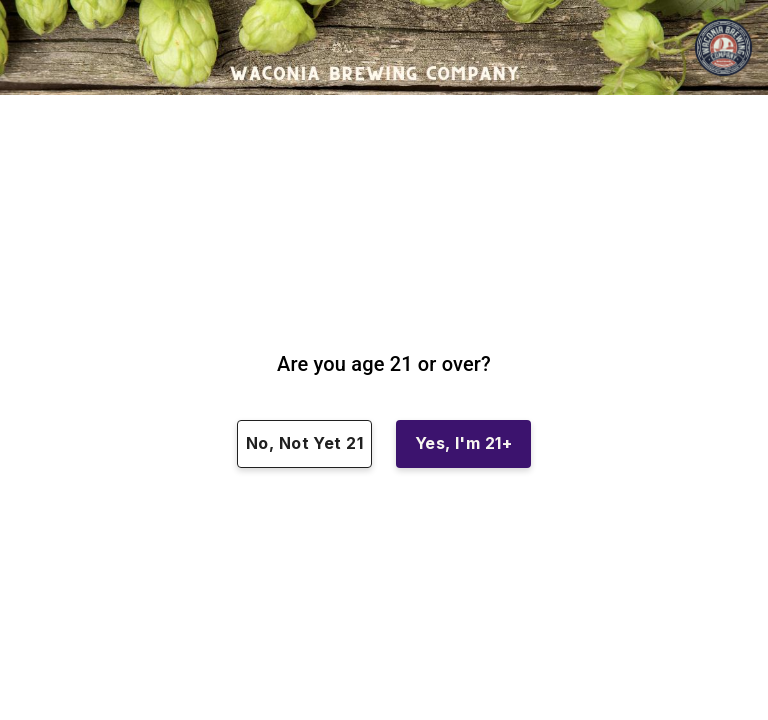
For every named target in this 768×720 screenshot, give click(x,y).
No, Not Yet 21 (304, 444)
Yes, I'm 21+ (463, 444)
